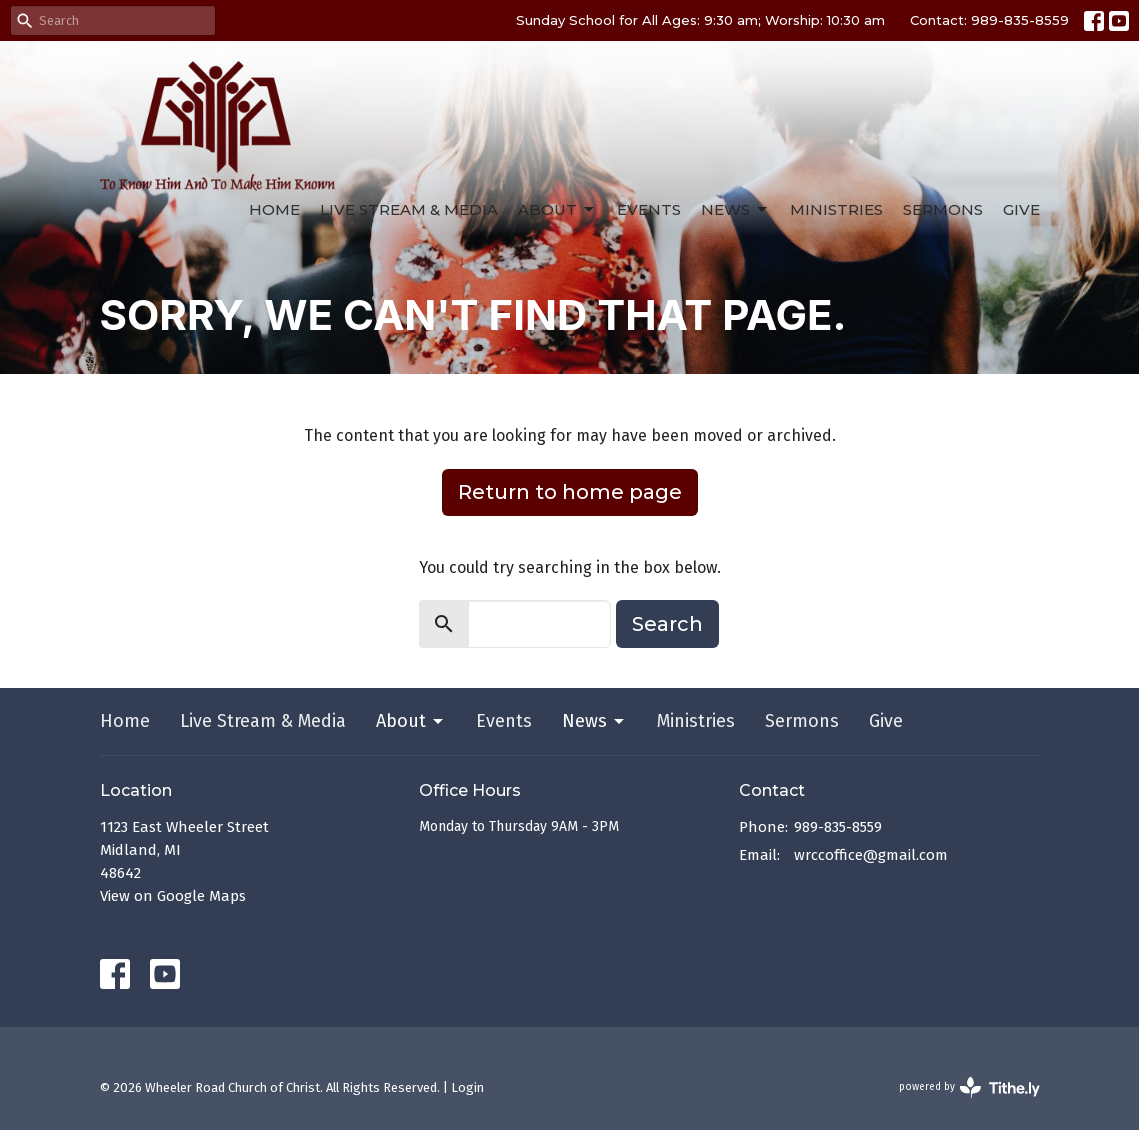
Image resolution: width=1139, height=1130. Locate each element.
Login (467, 1087)
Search (667, 624)
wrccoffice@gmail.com (871, 855)
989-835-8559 (838, 827)
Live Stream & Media (409, 209)
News (735, 210)
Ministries (836, 209)
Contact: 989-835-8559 (989, 20)
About (557, 210)
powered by (969, 1087)
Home (274, 209)
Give (1021, 209)
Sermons (943, 209)
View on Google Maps (173, 896)
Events (649, 209)
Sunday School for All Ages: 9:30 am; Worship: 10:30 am (700, 20)
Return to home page (570, 492)
